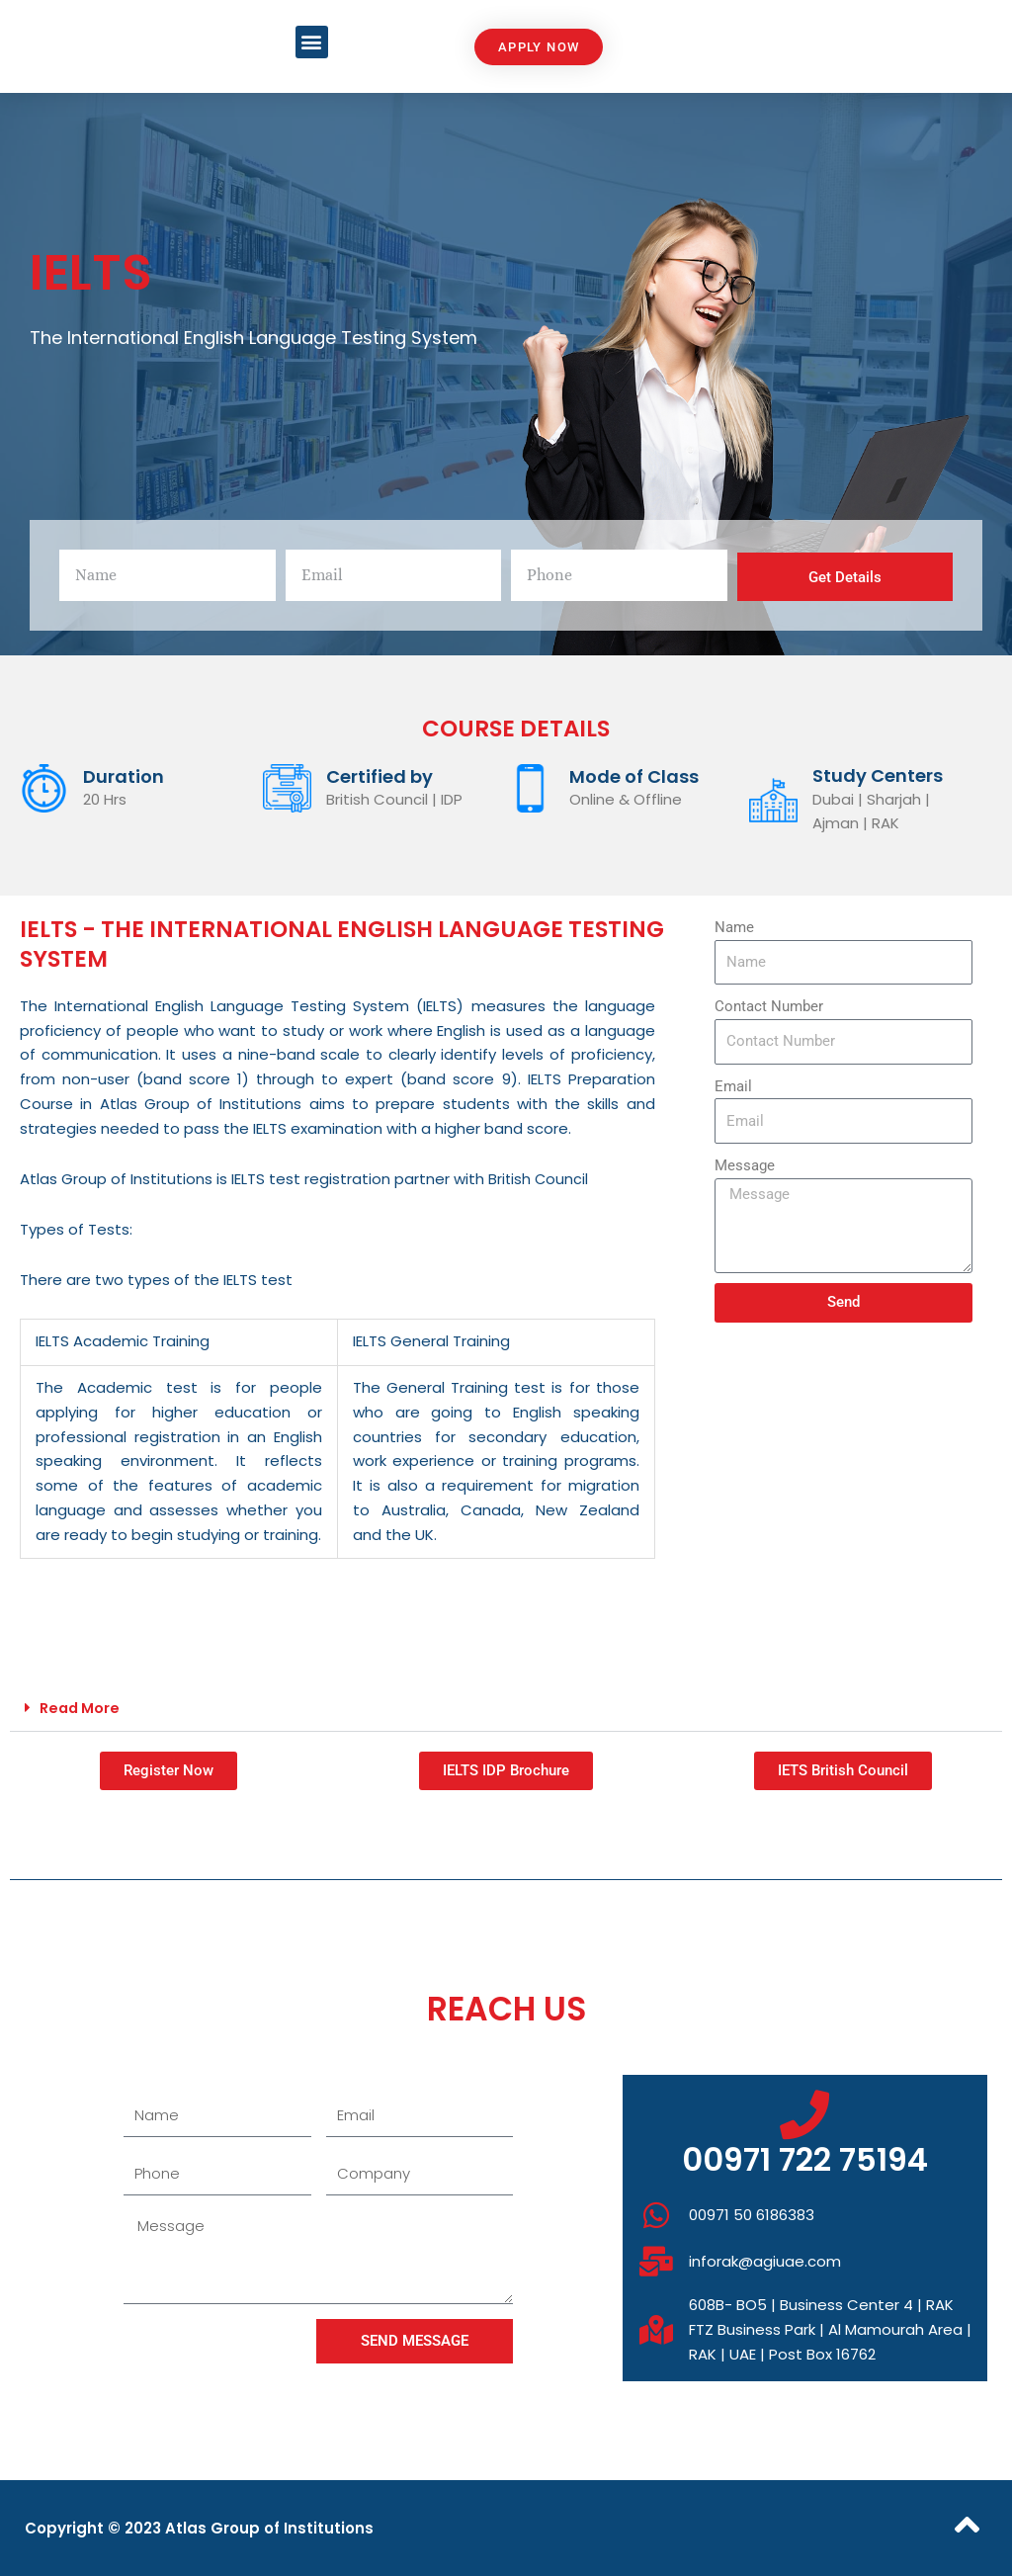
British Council (539, 1178)
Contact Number (769, 1006)
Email (733, 1086)
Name (734, 927)
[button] (311, 42)
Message (745, 1165)
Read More (82, 1707)
